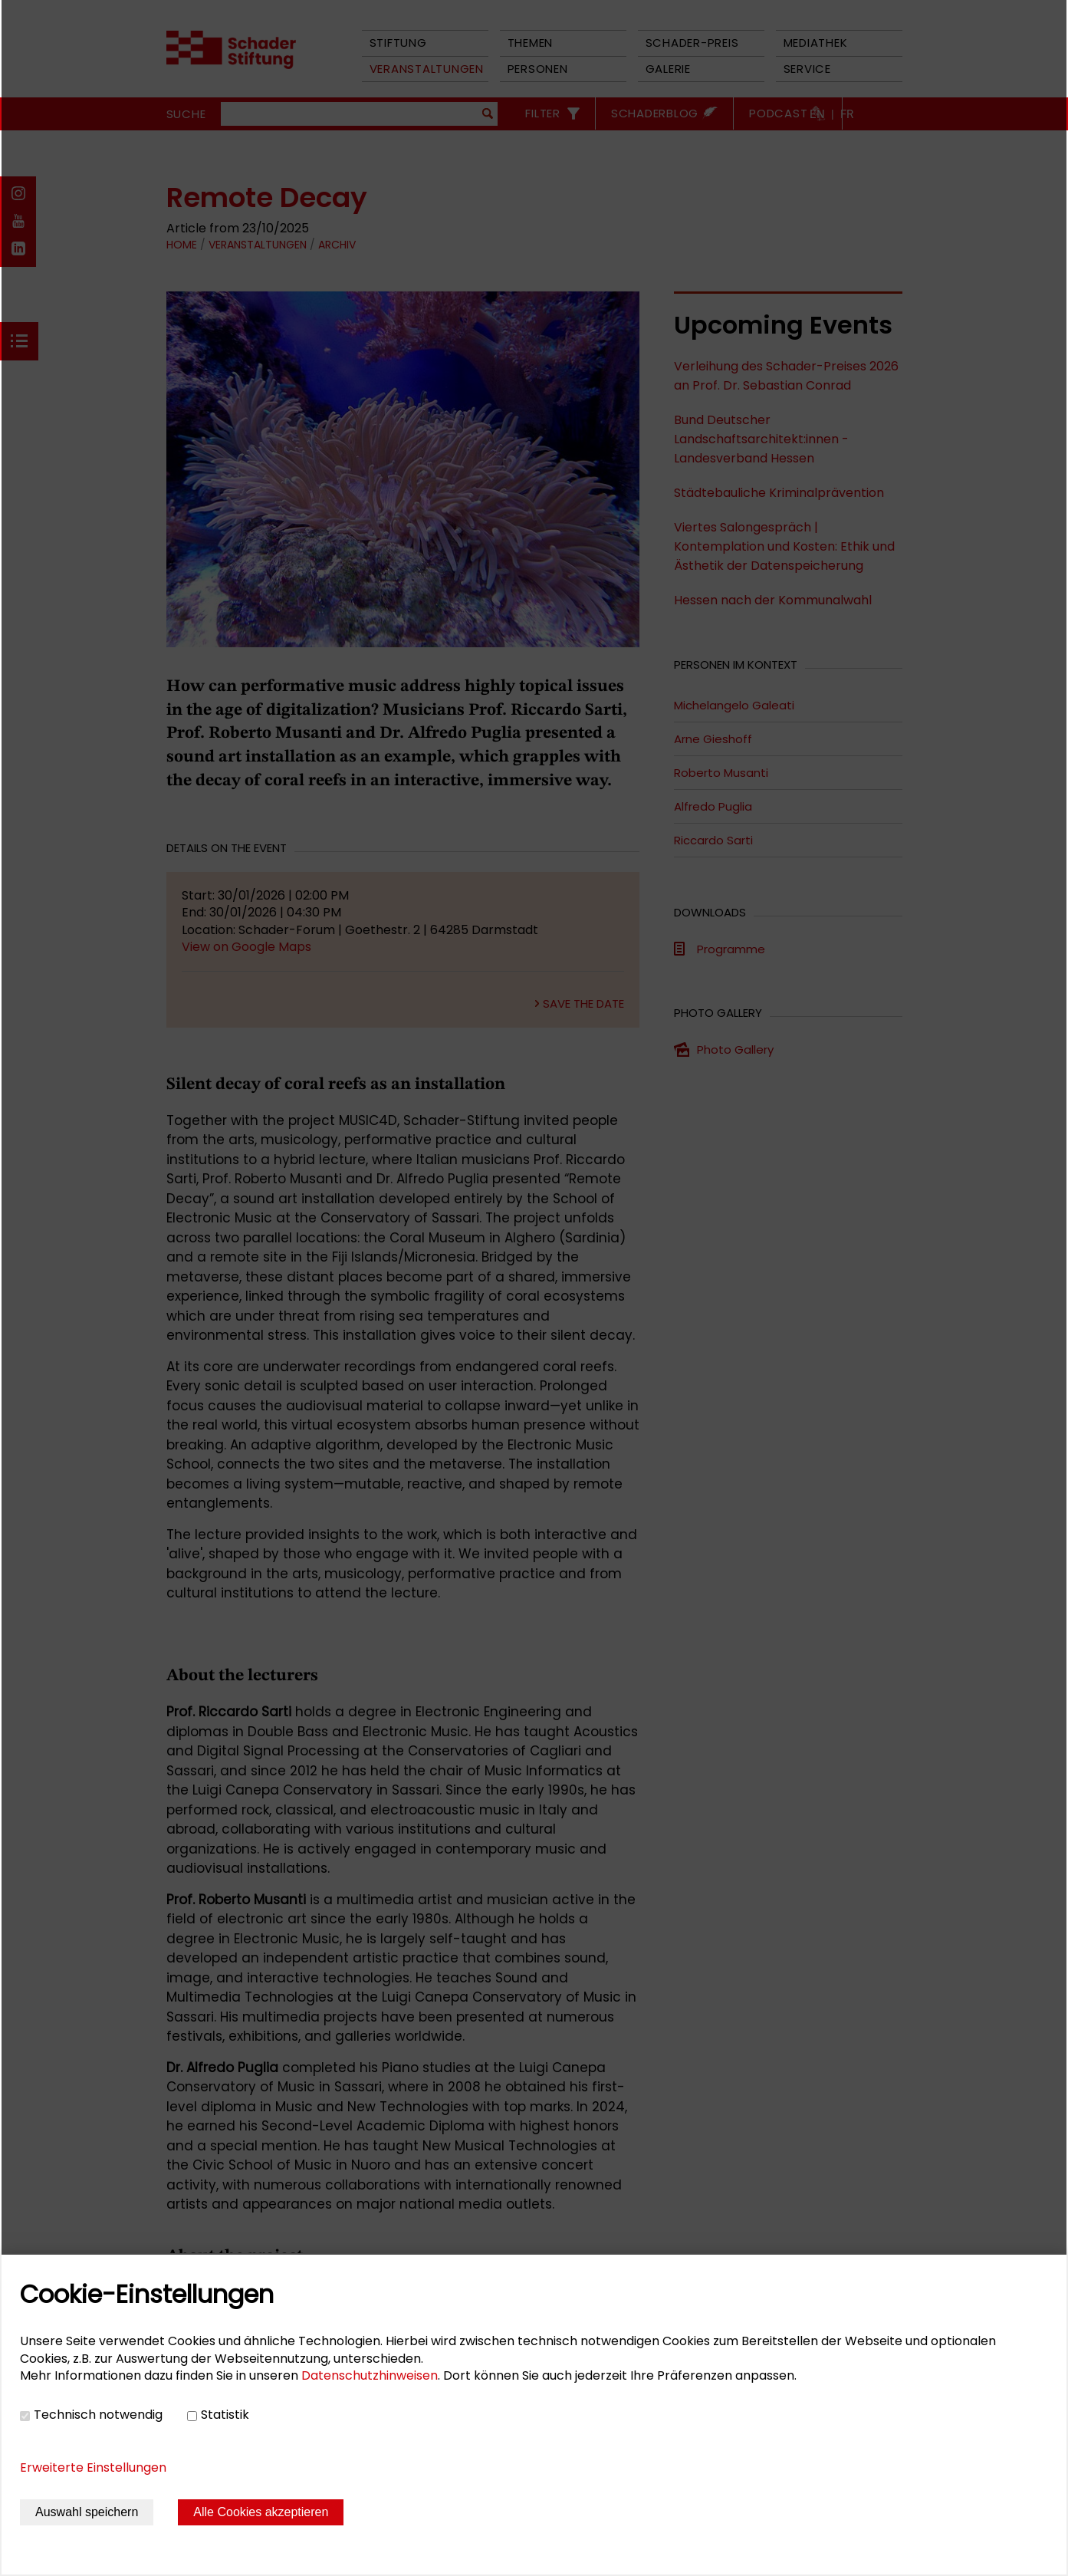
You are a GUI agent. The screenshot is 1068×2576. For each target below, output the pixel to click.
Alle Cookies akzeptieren (260, 2511)
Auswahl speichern (86, 2511)
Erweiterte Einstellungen (93, 2467)
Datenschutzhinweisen (369, 2375)
